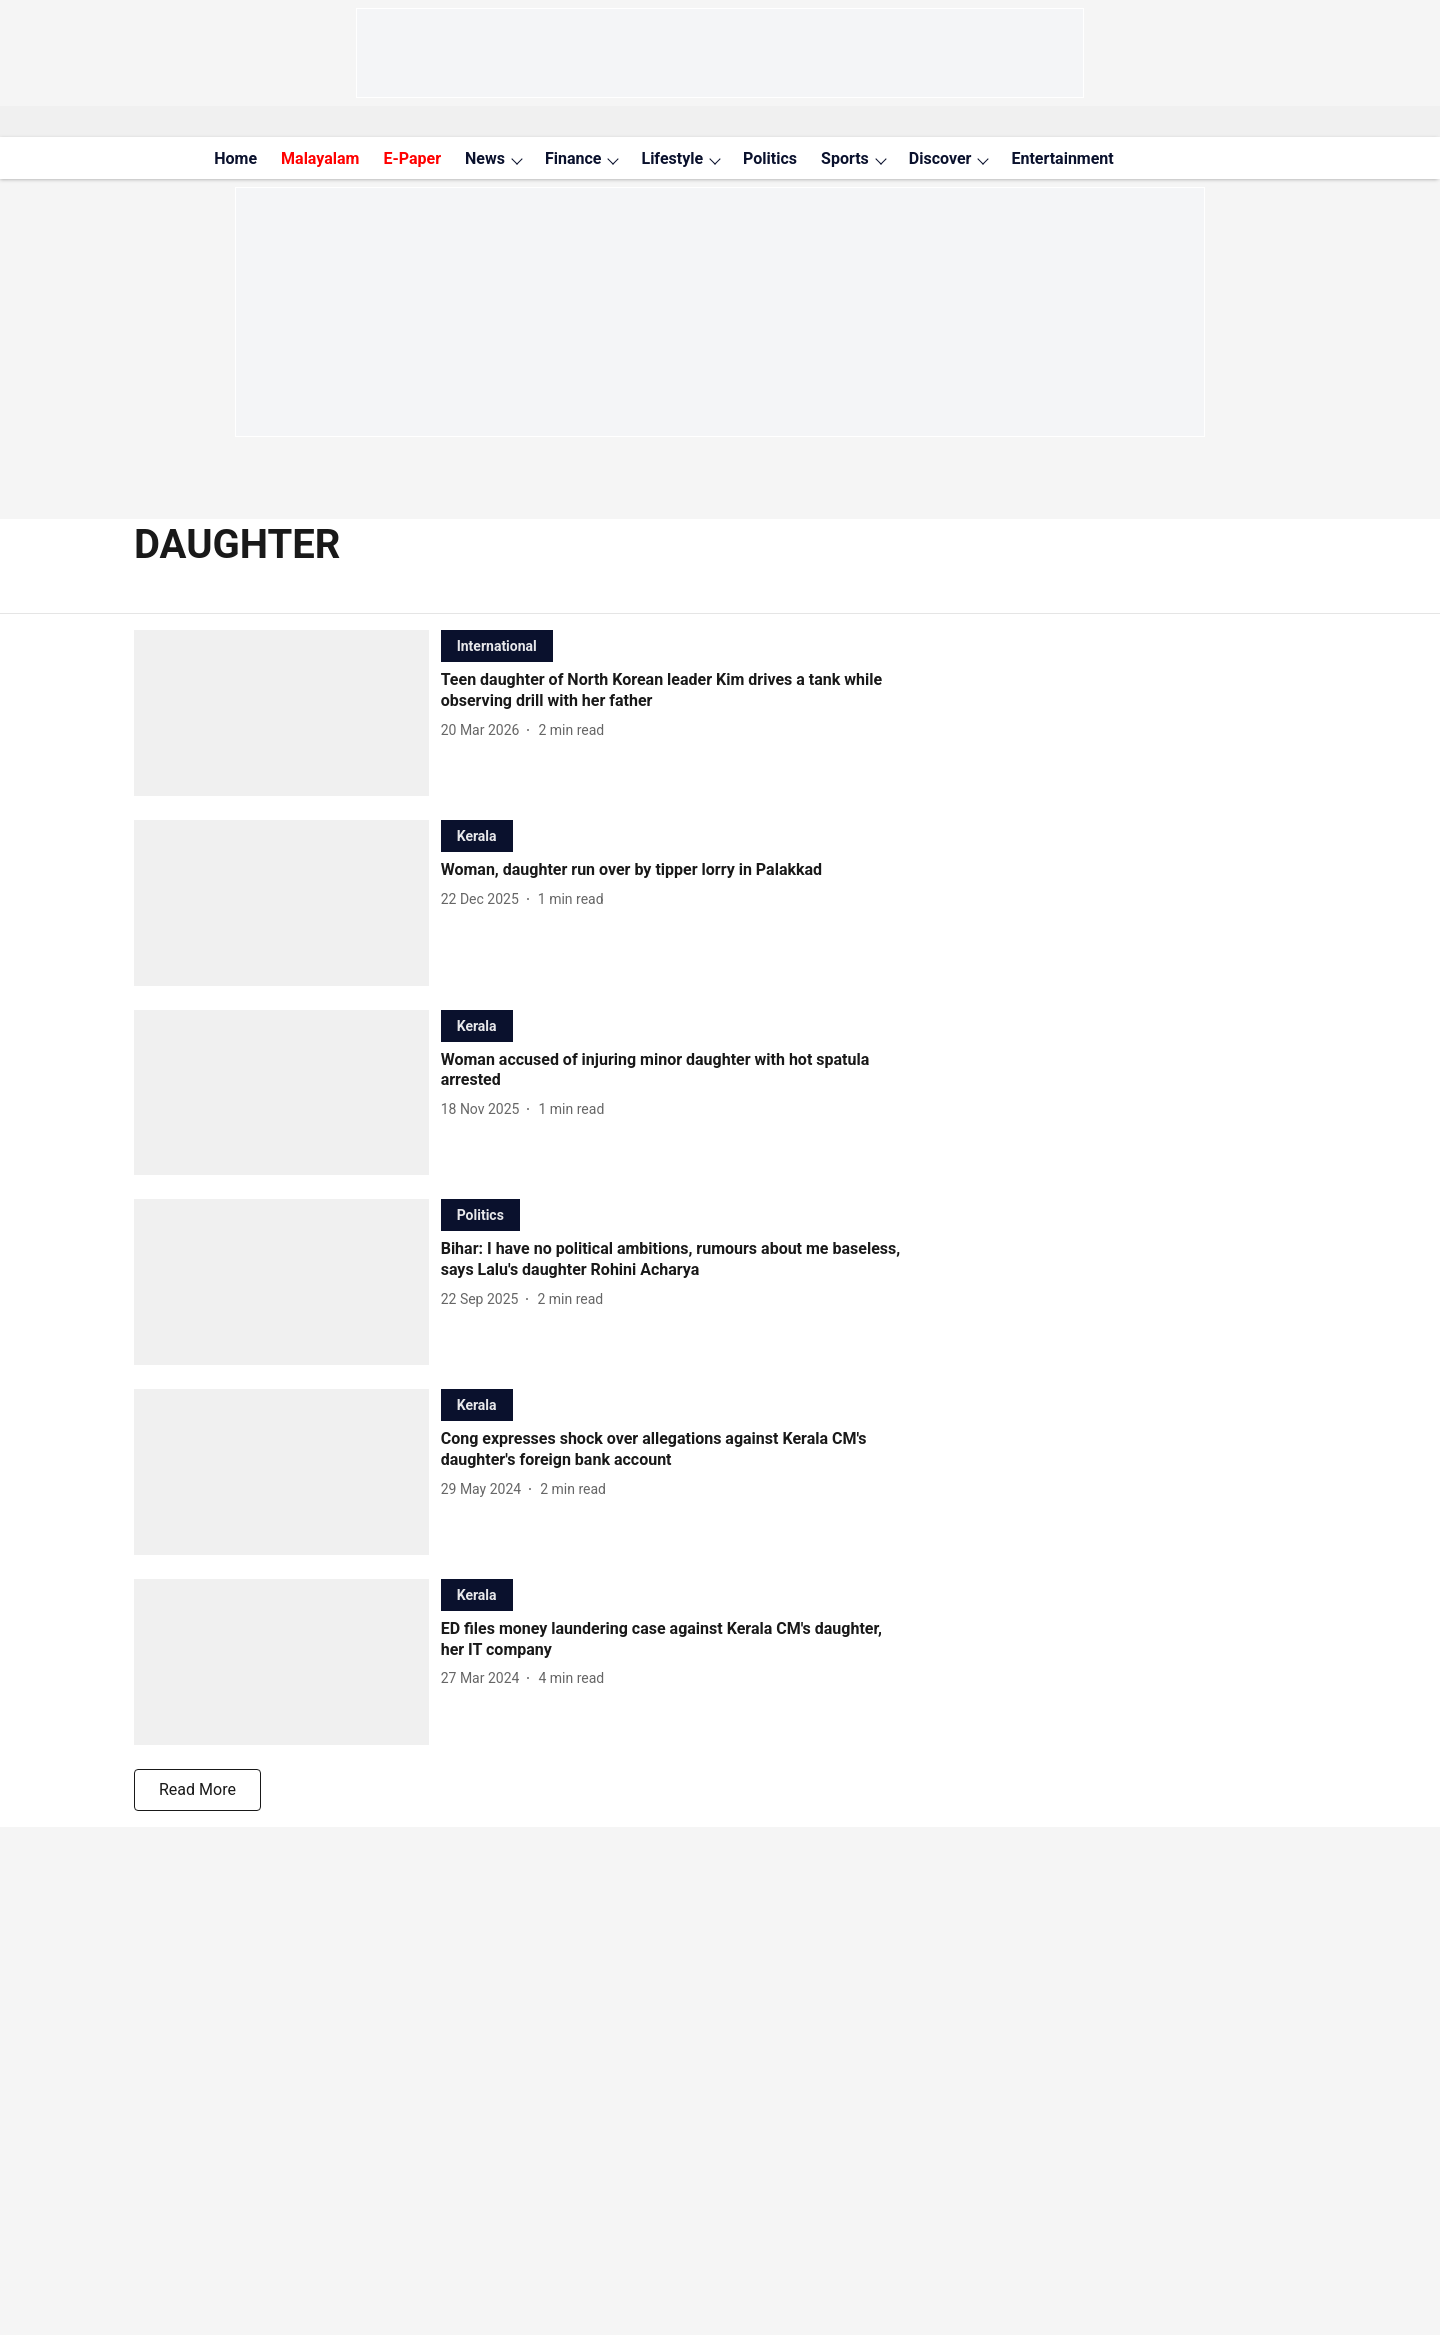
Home (235, 158)
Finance (573, 158)
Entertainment (1062, 158)
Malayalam (320, 158)
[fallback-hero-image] (287, 713)
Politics (770, 158)
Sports (845, 158)
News (485, 158)
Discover (940, 158)
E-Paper (412, 158)
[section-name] (497, 645)
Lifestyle (672, 158)
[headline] (671, 691)
